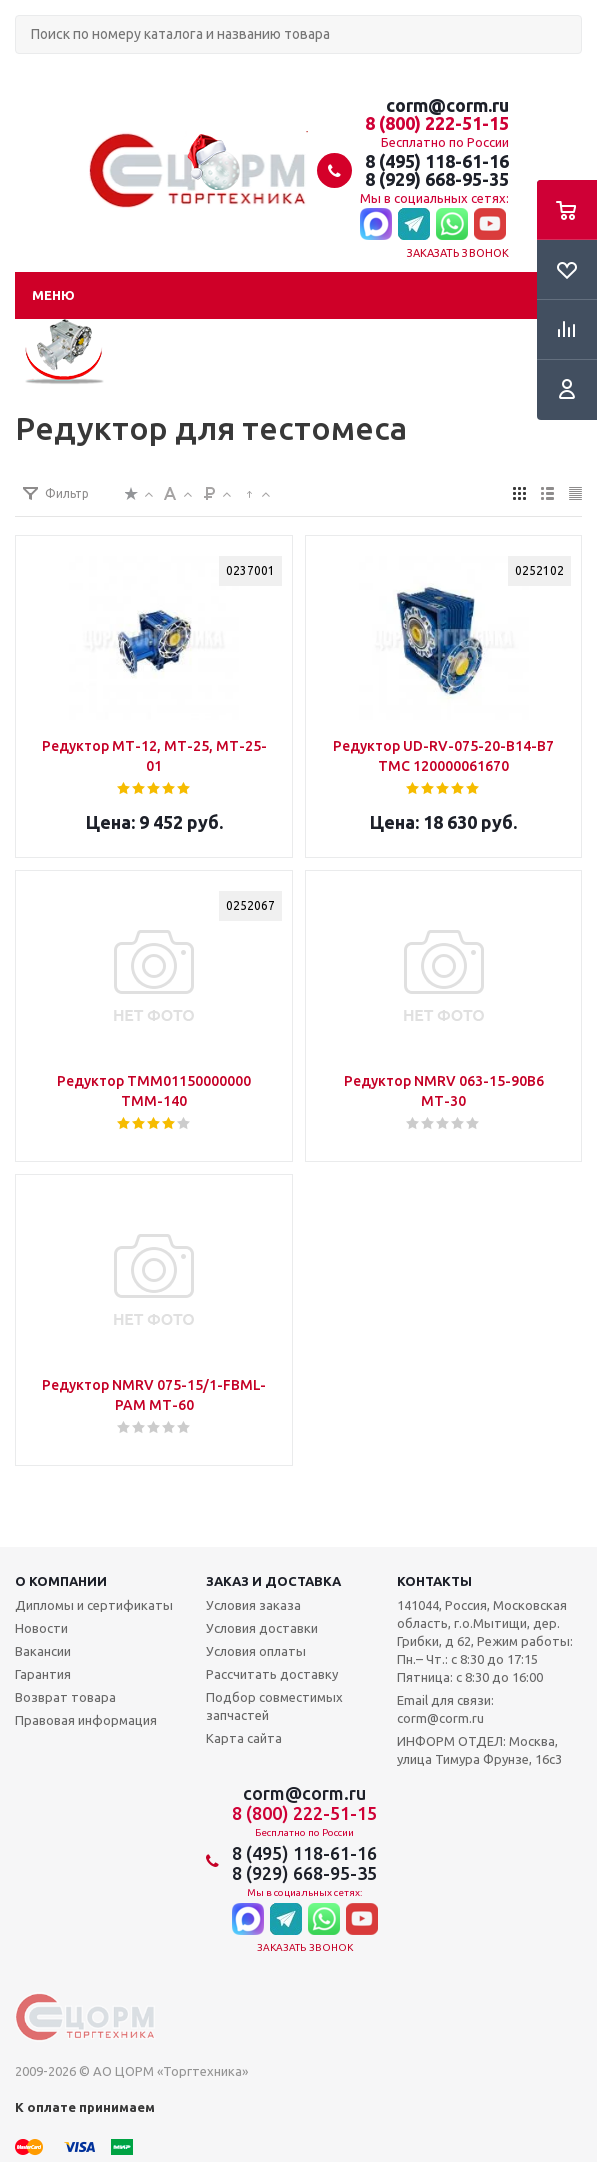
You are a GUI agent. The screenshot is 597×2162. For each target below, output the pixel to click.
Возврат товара (65, 1697)
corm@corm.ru (447, 105)
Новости (41, 1628)
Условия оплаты (256, 1651)
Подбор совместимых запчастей (274, 1706)
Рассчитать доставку (272, 1674)
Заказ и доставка (273, 1581)
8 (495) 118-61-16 (437, 161)
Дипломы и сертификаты (94, 1605)
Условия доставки (262, 1628)
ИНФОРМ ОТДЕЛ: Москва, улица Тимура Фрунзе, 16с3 (479, 1750)
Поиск (26, 70)
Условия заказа (253, 1605)
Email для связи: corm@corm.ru (445, 1709)
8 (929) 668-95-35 (437, 179)
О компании (61, 1581)
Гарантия (43, 1674)
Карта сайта (244, 1738)
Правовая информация (86, 1720)
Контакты (434, 1581)
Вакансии (43, 1651)
